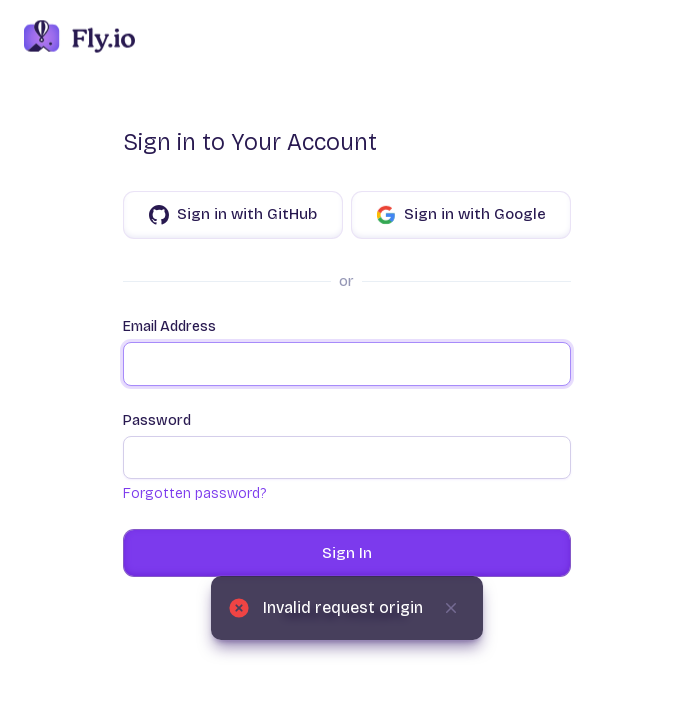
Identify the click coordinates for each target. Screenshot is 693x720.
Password (347, 446)
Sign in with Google (461, 215)
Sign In (347, 553)
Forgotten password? (194, 493)
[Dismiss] (451, 608)
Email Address (347, 352)
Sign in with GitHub (233, 215)
